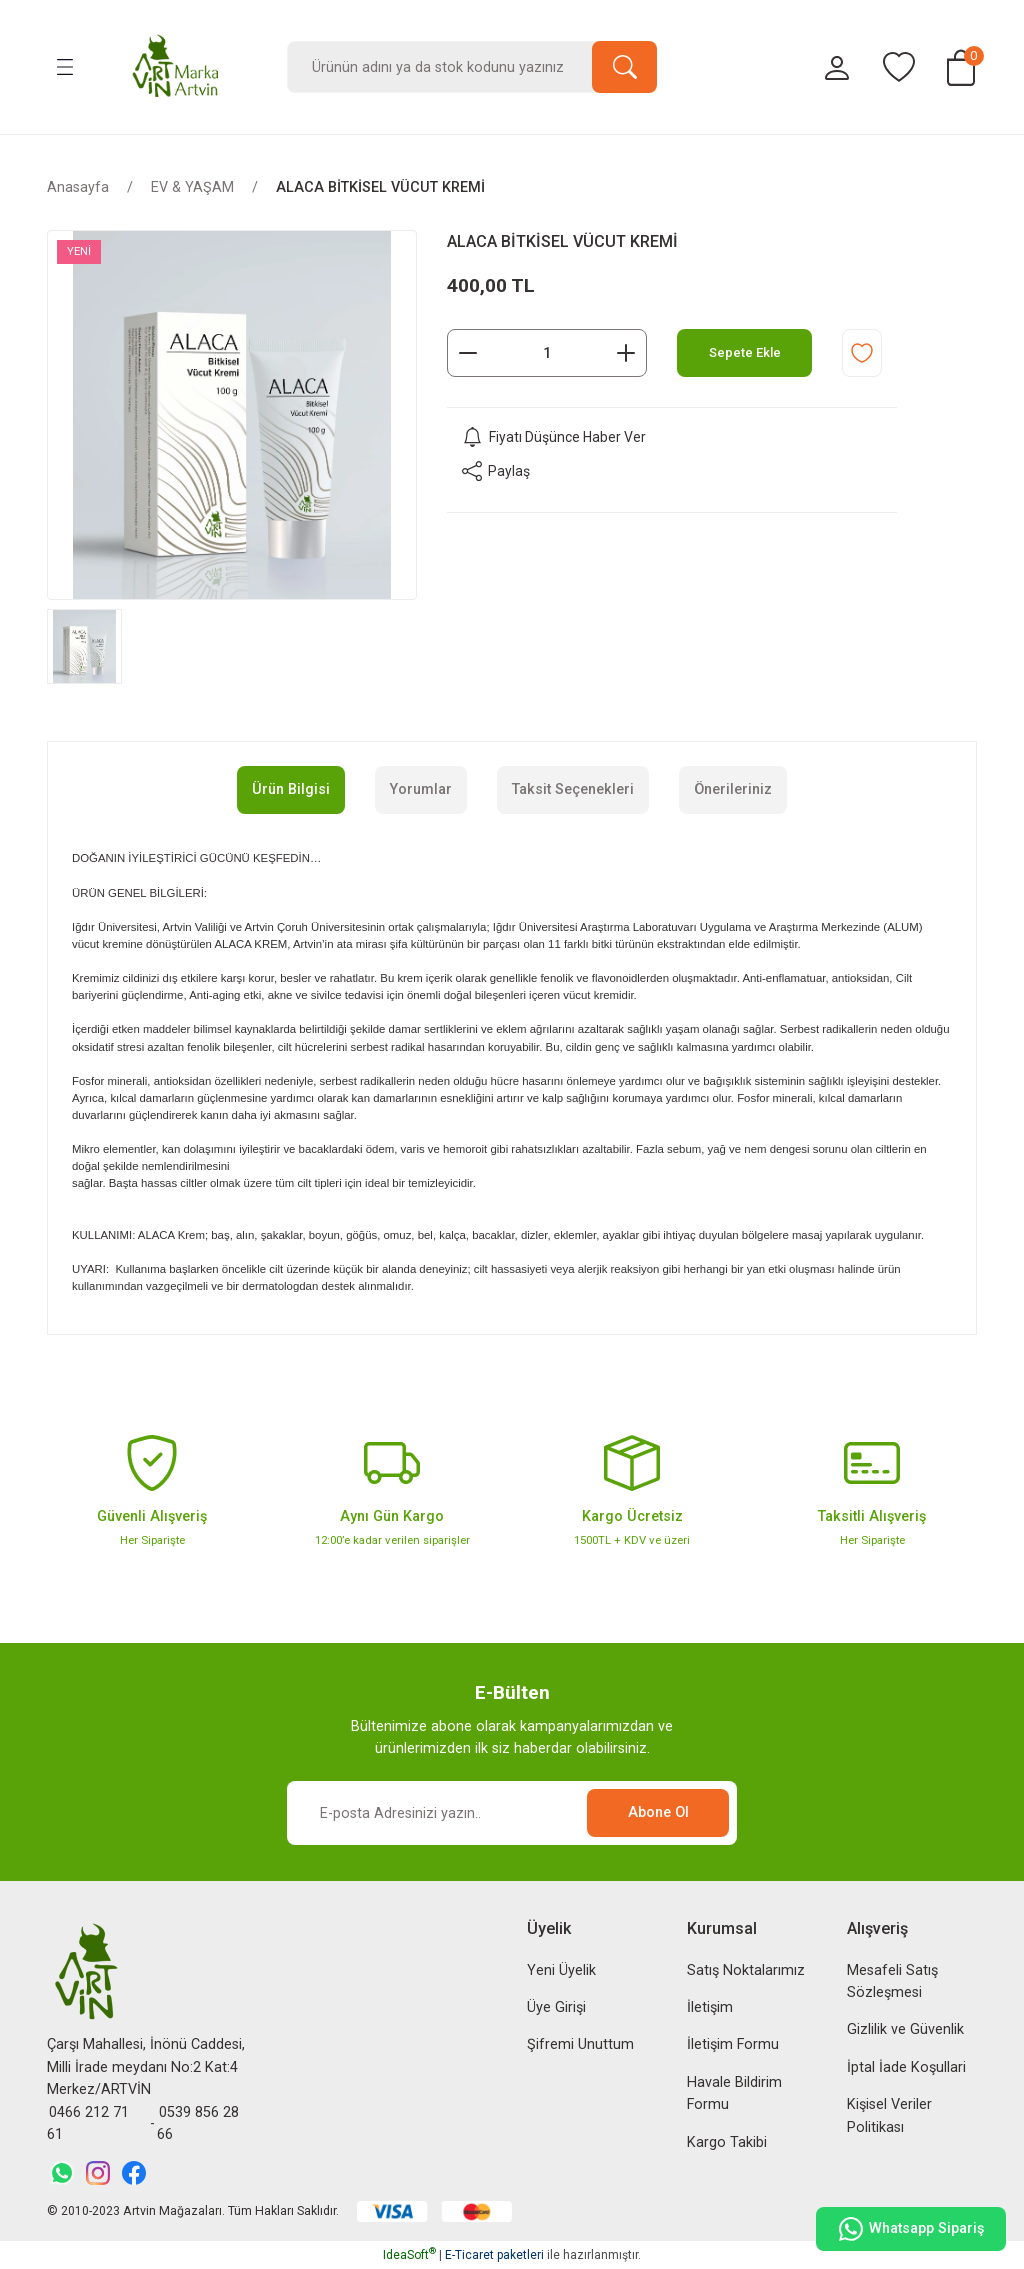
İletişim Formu (733, 2044)
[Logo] (176, 67)
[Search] (472, 67)
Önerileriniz (733, 789)
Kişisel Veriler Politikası (889, 2115)
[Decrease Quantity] (468, 353)
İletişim (710, 2007)
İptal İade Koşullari (906, 2067)
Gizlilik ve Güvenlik (905, 2029)
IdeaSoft (409, 2255)
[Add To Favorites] (862, 353)
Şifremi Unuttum (580, 2044)
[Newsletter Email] (512, 1813)
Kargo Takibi (727, 2142)
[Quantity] (547, 353)
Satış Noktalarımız (746, 1970)
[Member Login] (837, 67)
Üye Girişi (556, 2007)
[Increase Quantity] (626, 353)
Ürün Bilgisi (291, 789)
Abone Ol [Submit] (658, 1812)
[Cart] (961, 67)
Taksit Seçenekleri (573, 789)
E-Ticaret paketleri (494, 2255)
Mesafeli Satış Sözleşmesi (892, 1981)
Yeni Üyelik (561, 1970)
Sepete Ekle (745, 352)
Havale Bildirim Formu (734, 2093)
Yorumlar (421, 789)
